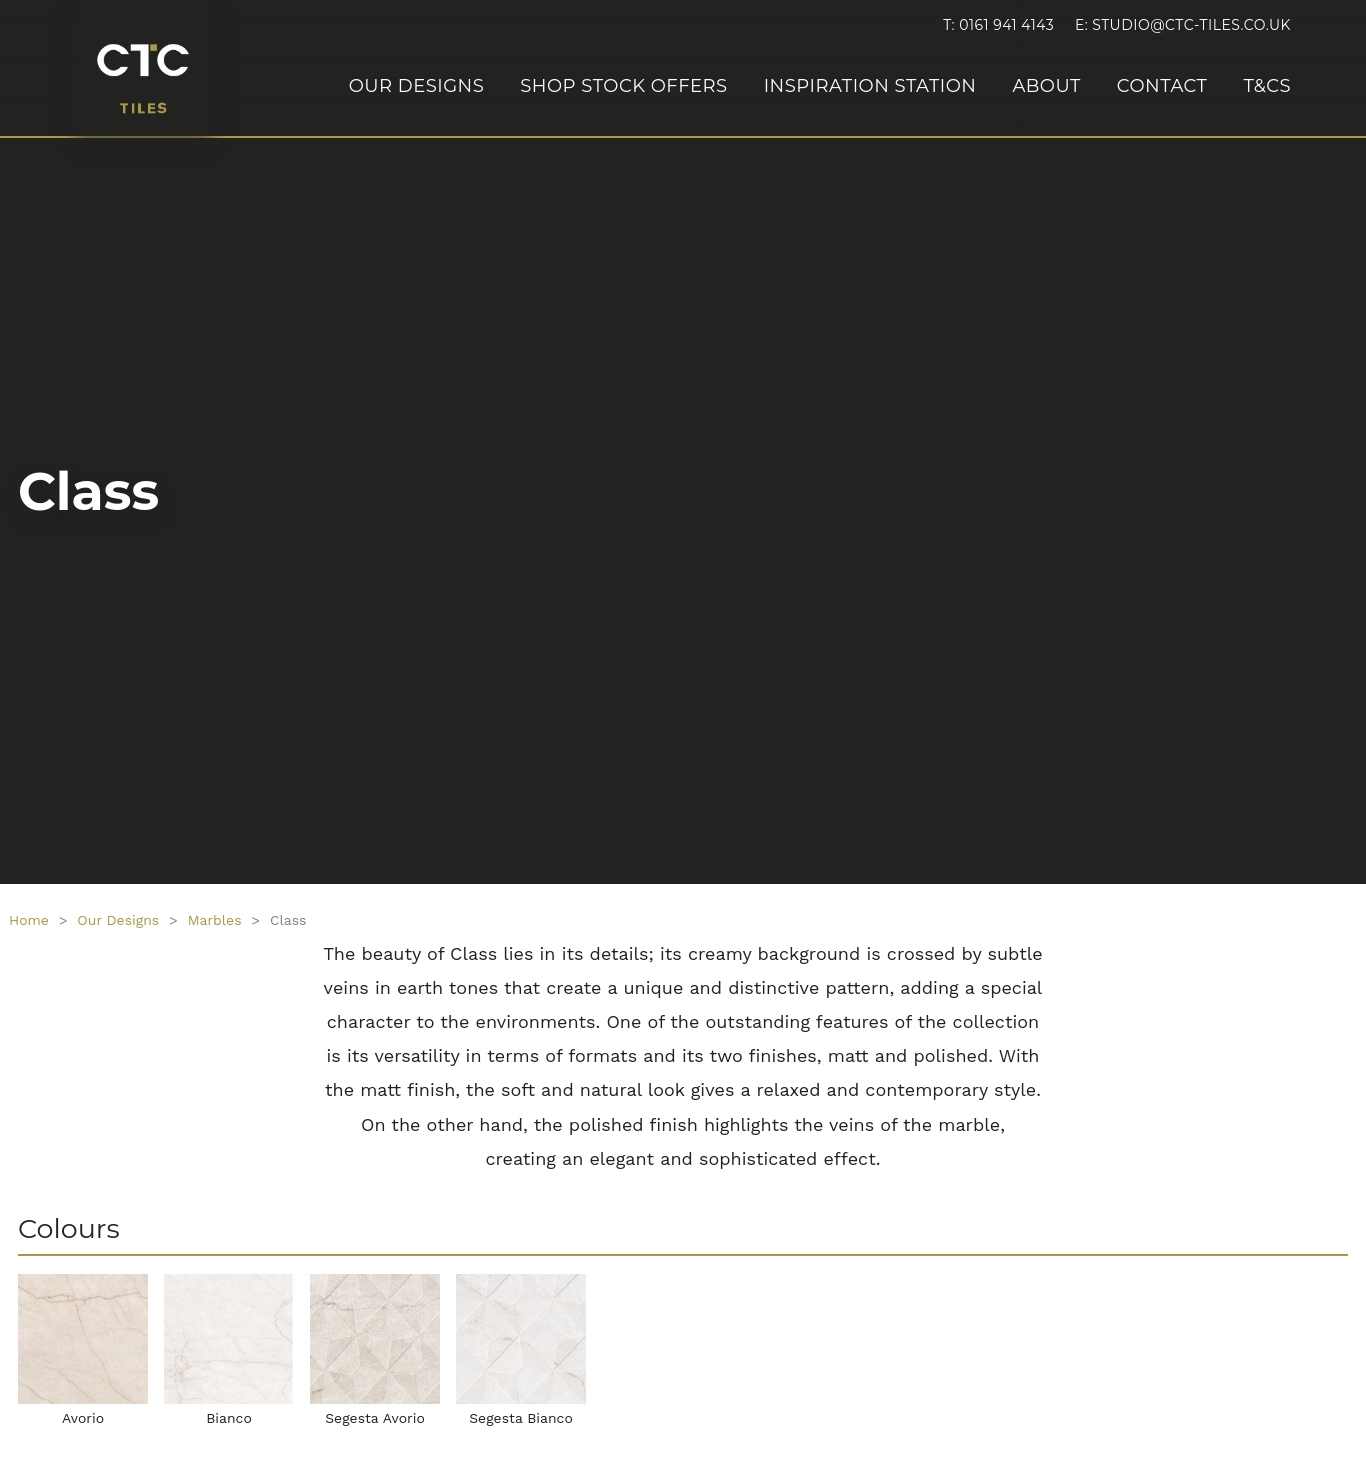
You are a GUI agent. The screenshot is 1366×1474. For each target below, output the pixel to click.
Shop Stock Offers (623, 86)
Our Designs (417, 86)
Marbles (215, 920)
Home (29, 920)
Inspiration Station (870, 86)
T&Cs (1267, 86)
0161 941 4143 (1006, 25)
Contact (1162, 86)
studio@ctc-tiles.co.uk (1191, 25)
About (1046, 86)
